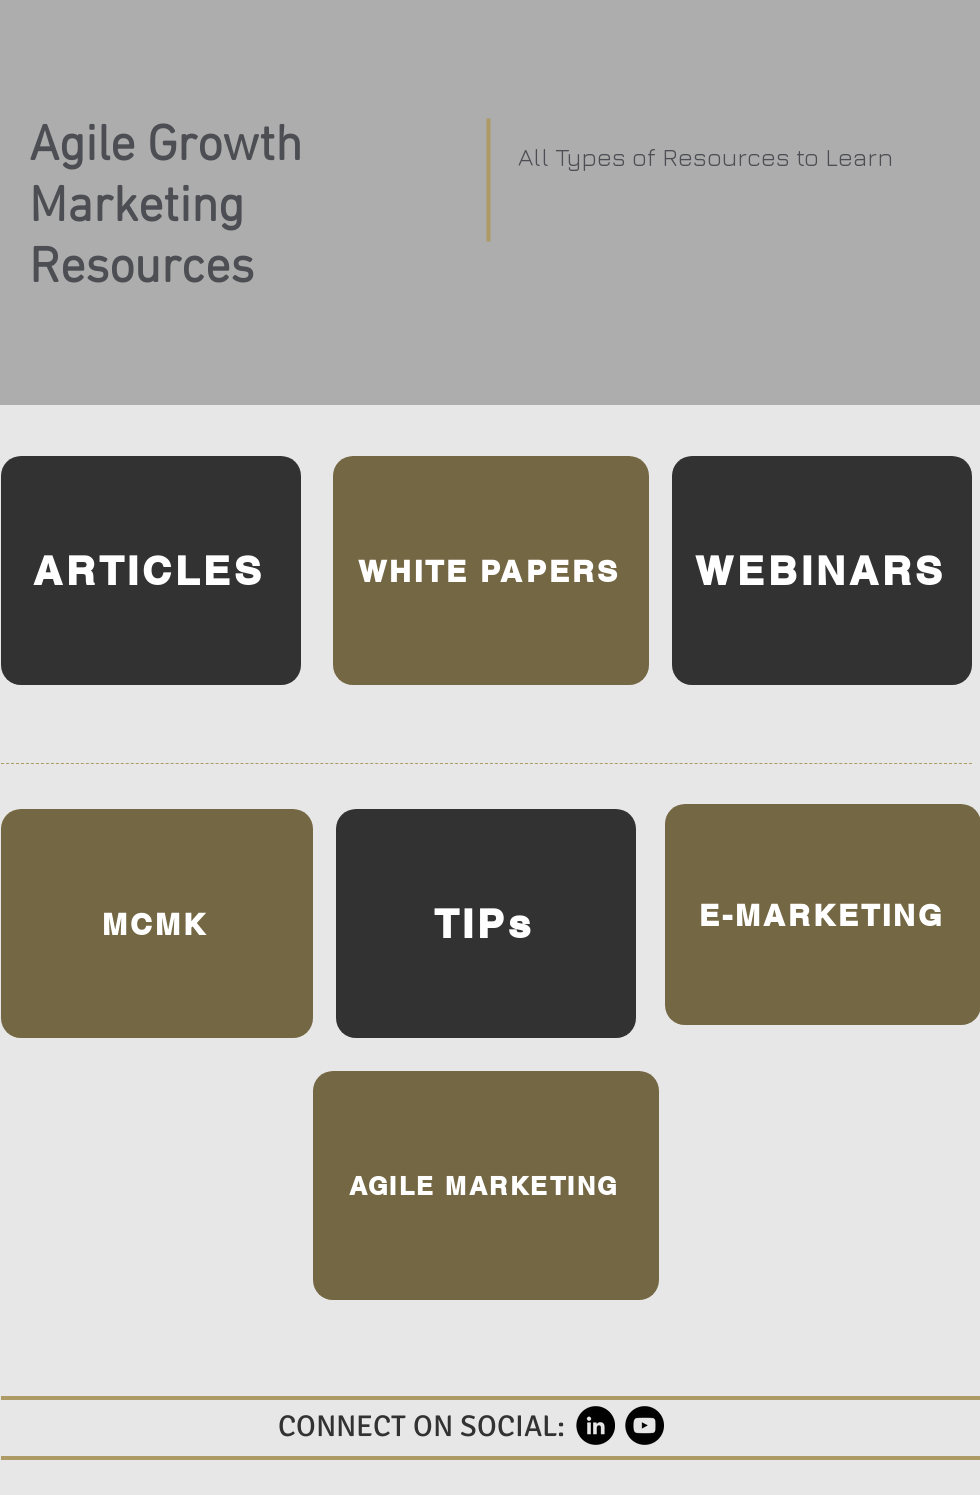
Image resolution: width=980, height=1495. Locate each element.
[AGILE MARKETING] (486, 1185)
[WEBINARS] (822, 570)
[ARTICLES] (151, 570)
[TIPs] (486, 923)
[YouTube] (644, 1425)
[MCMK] (157, 923)
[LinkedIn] (595, 1425)
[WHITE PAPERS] (491, 570)
